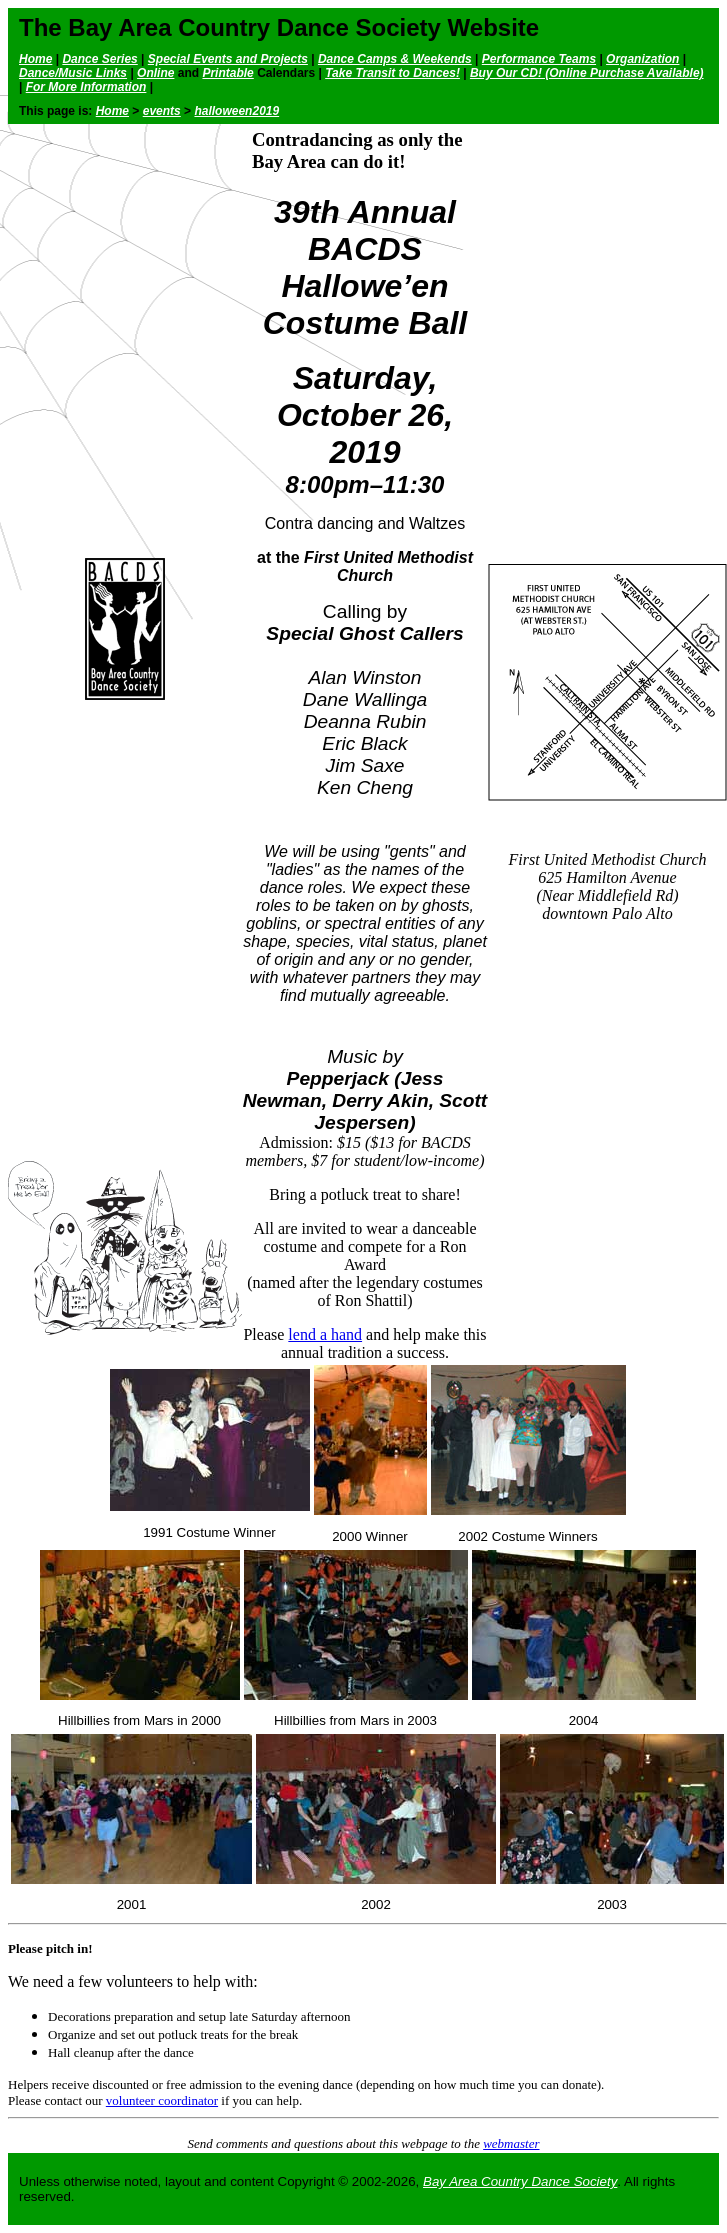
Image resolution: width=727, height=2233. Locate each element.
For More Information (86, 87)
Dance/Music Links (73, 73)
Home (35, 59)
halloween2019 (236, 111)
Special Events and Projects (228, 59)
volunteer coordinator (162, 2100)
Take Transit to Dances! (392, 73)
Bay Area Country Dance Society (520, 2181)
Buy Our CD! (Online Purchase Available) (587, 73)
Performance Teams (539, 59)
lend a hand (325, 1334)
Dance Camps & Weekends (395, 59)
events (162, 111)
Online (155, 73)
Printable (227, 73)
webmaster (511, 2143)
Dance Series (99, 59)
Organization (642, 59)
